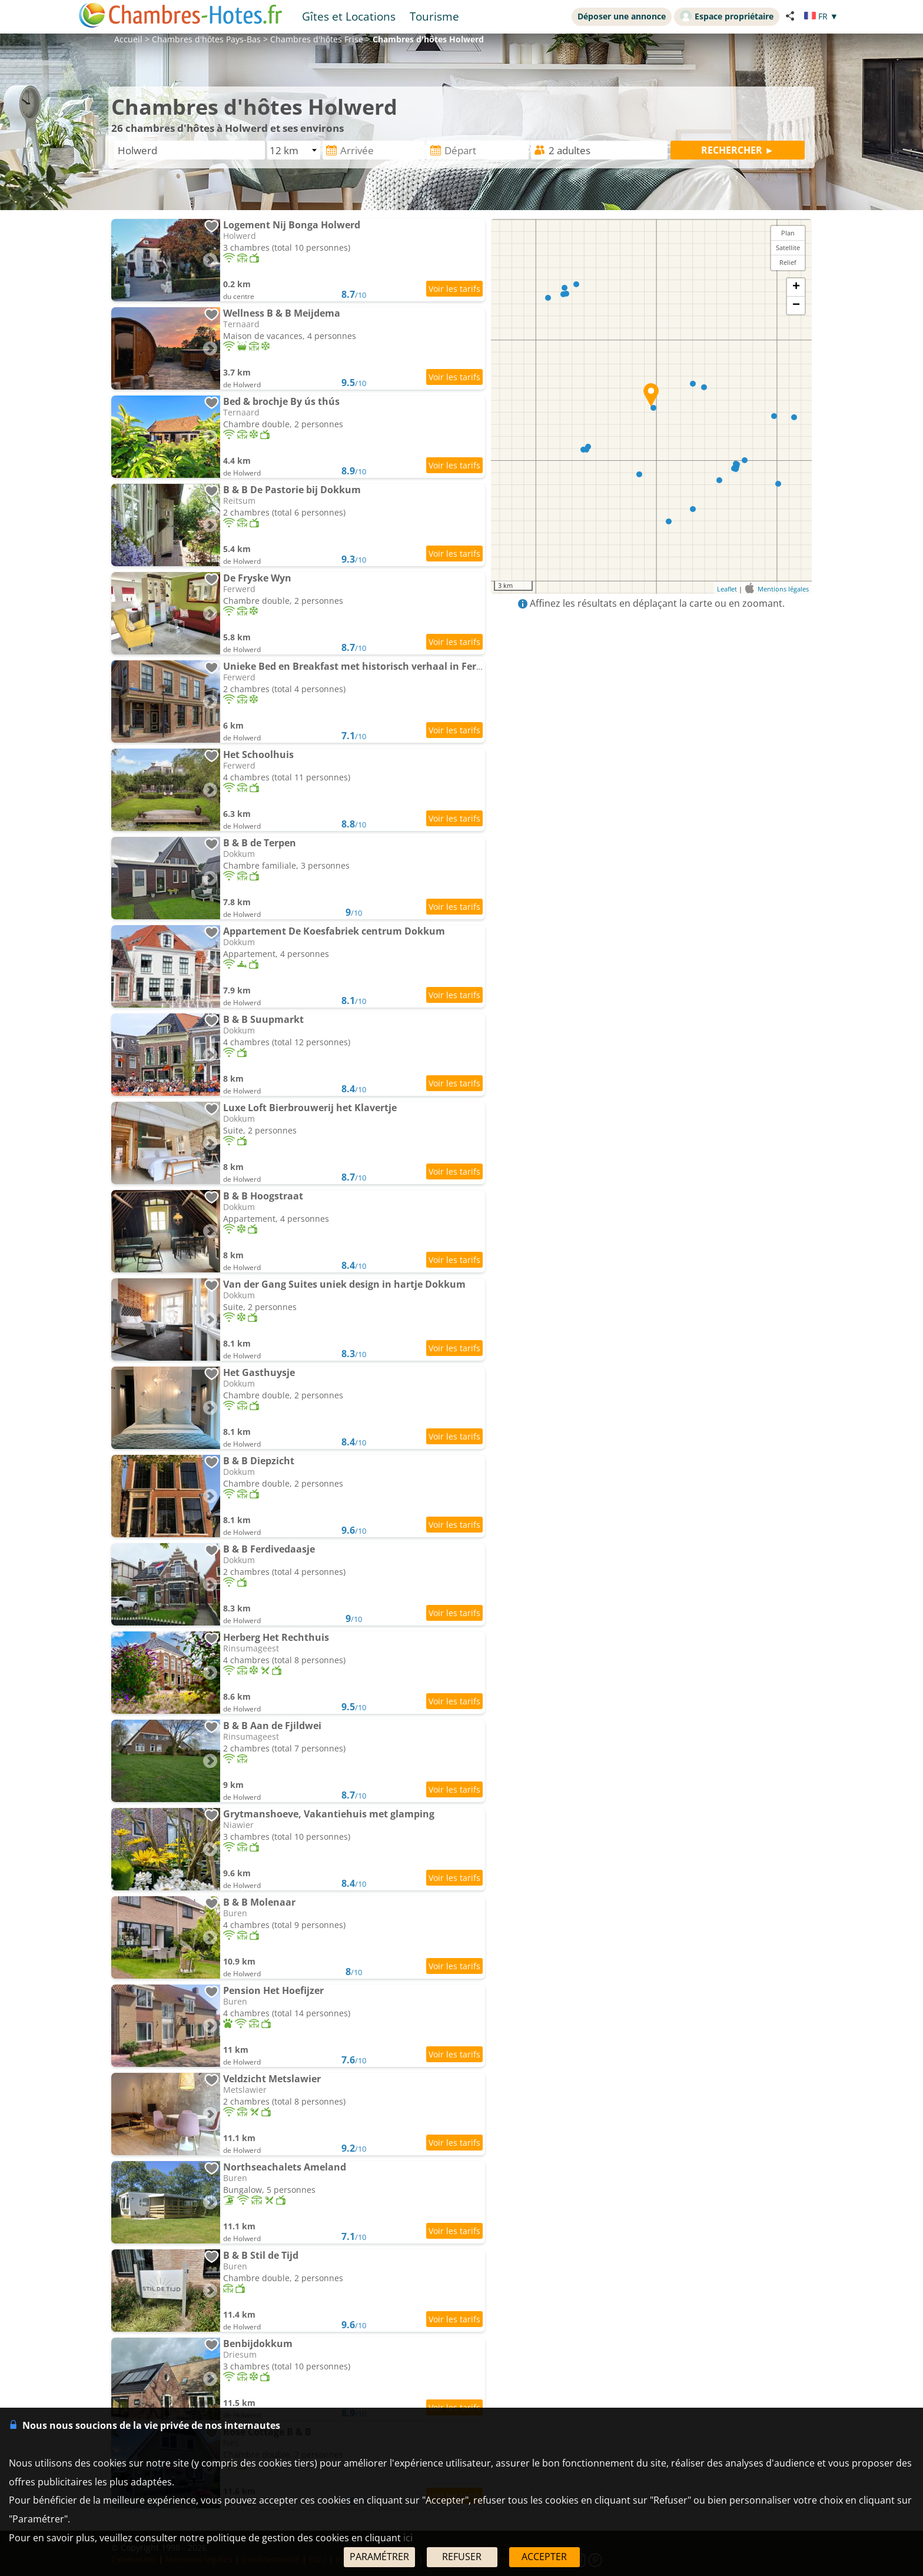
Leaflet (727, 588)
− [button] (796, 305)
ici (408, 2537)
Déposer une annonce (621, 16)
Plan (788, 232)
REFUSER (462, 2556)
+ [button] (796, 287)
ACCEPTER (544, 2556)
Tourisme (434, 16)
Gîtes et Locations (349, 16)
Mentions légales (783, 588)
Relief (787, 262)
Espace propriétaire (726, 16)
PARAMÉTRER (379, 2556)
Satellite (788, 247)
